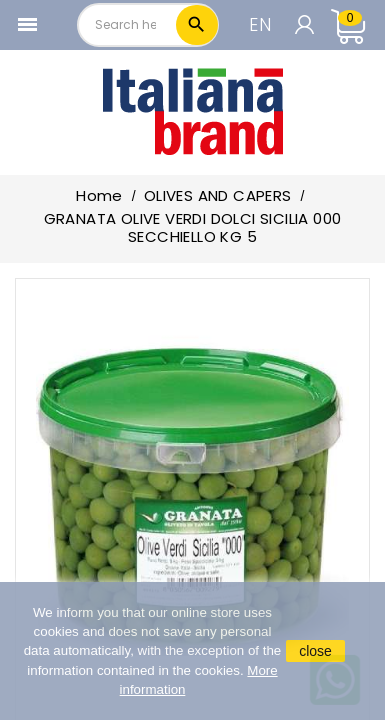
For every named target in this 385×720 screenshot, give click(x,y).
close (315, 651)
